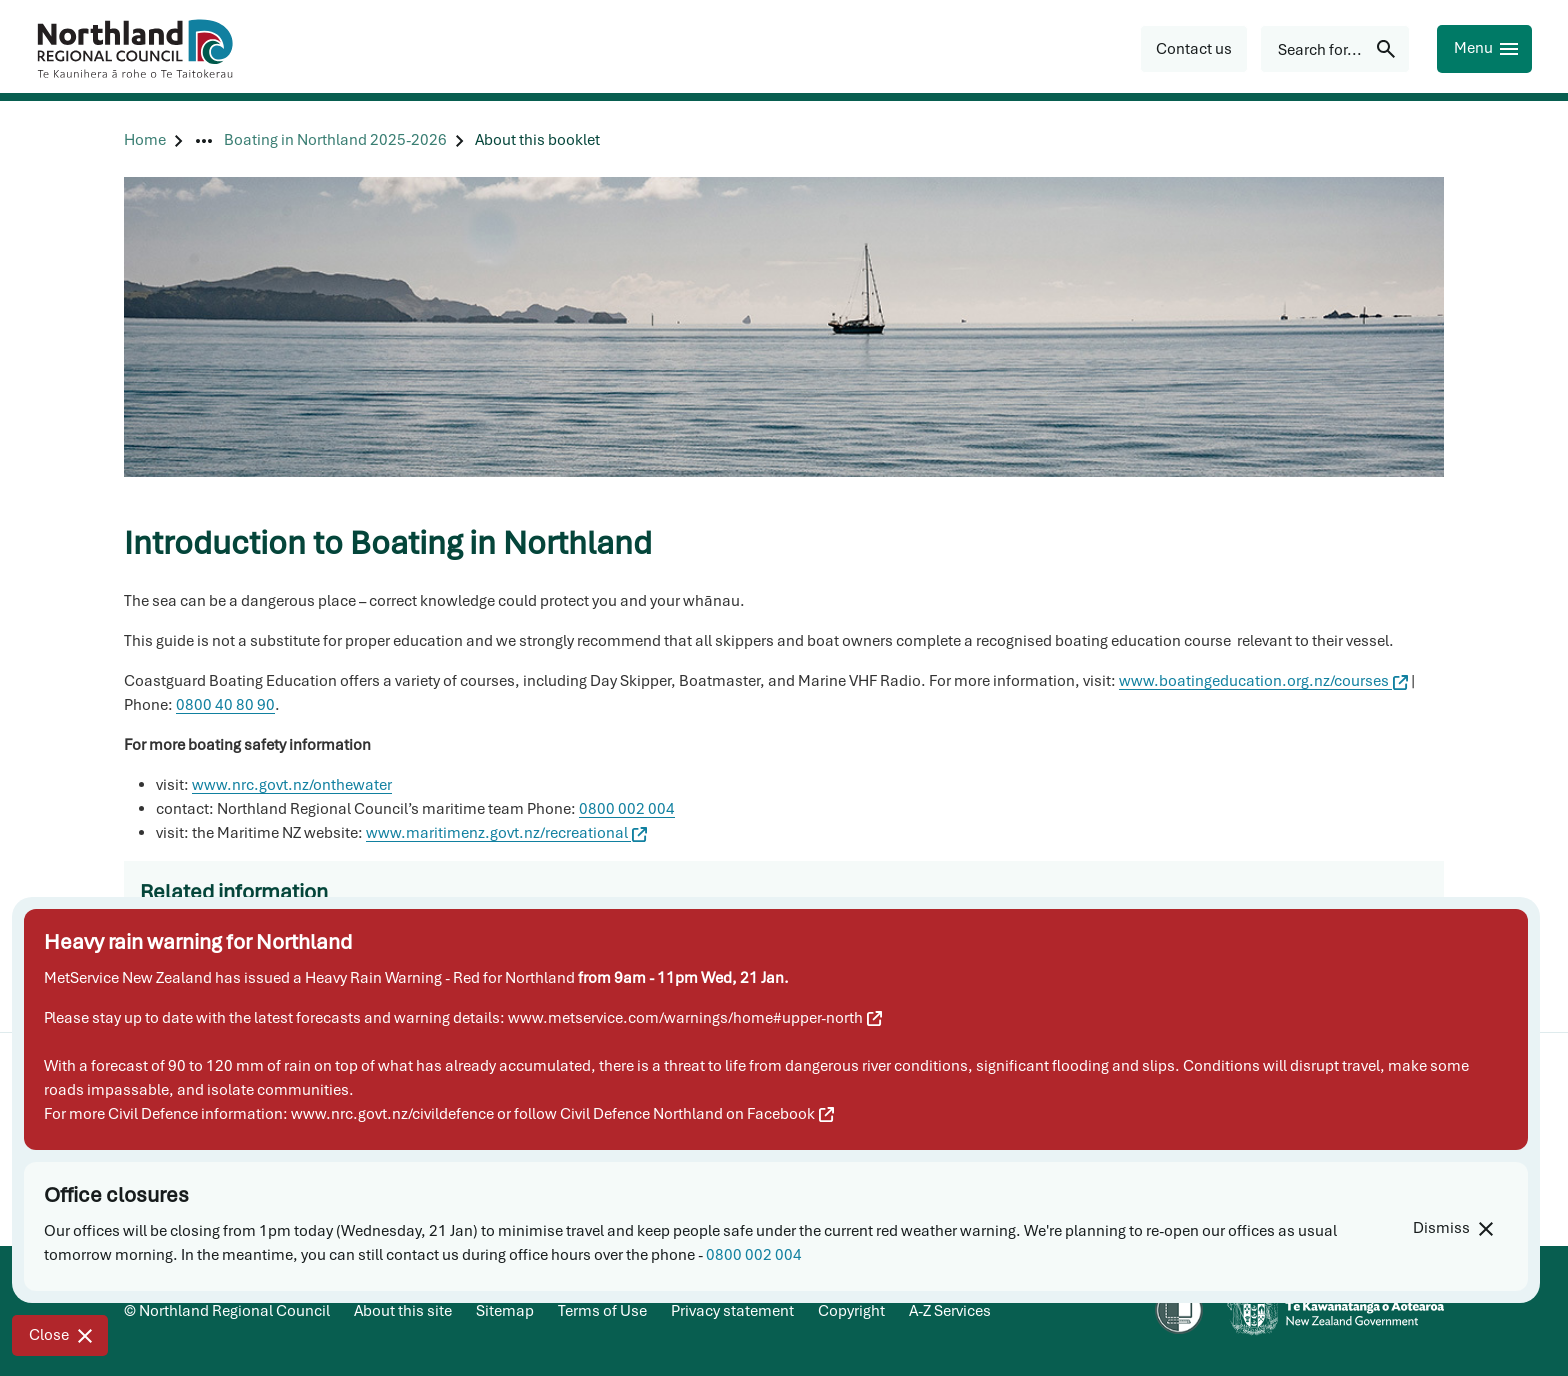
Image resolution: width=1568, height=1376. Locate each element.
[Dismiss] (1452, 1228)
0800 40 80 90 (225, 705)
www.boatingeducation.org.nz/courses (1263, 681)
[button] (1194, 49)
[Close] (60, 1335)
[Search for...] (1335, 49)
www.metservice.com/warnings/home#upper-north (695, 1018)
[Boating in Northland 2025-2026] (335, 140)
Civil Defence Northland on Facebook (697, 1114)
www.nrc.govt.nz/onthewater (292, 785)
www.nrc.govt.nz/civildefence (392, 1114)
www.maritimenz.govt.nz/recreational (506, 833)
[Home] (145, 140)
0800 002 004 (754, 1255)
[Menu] (1484, 49)
